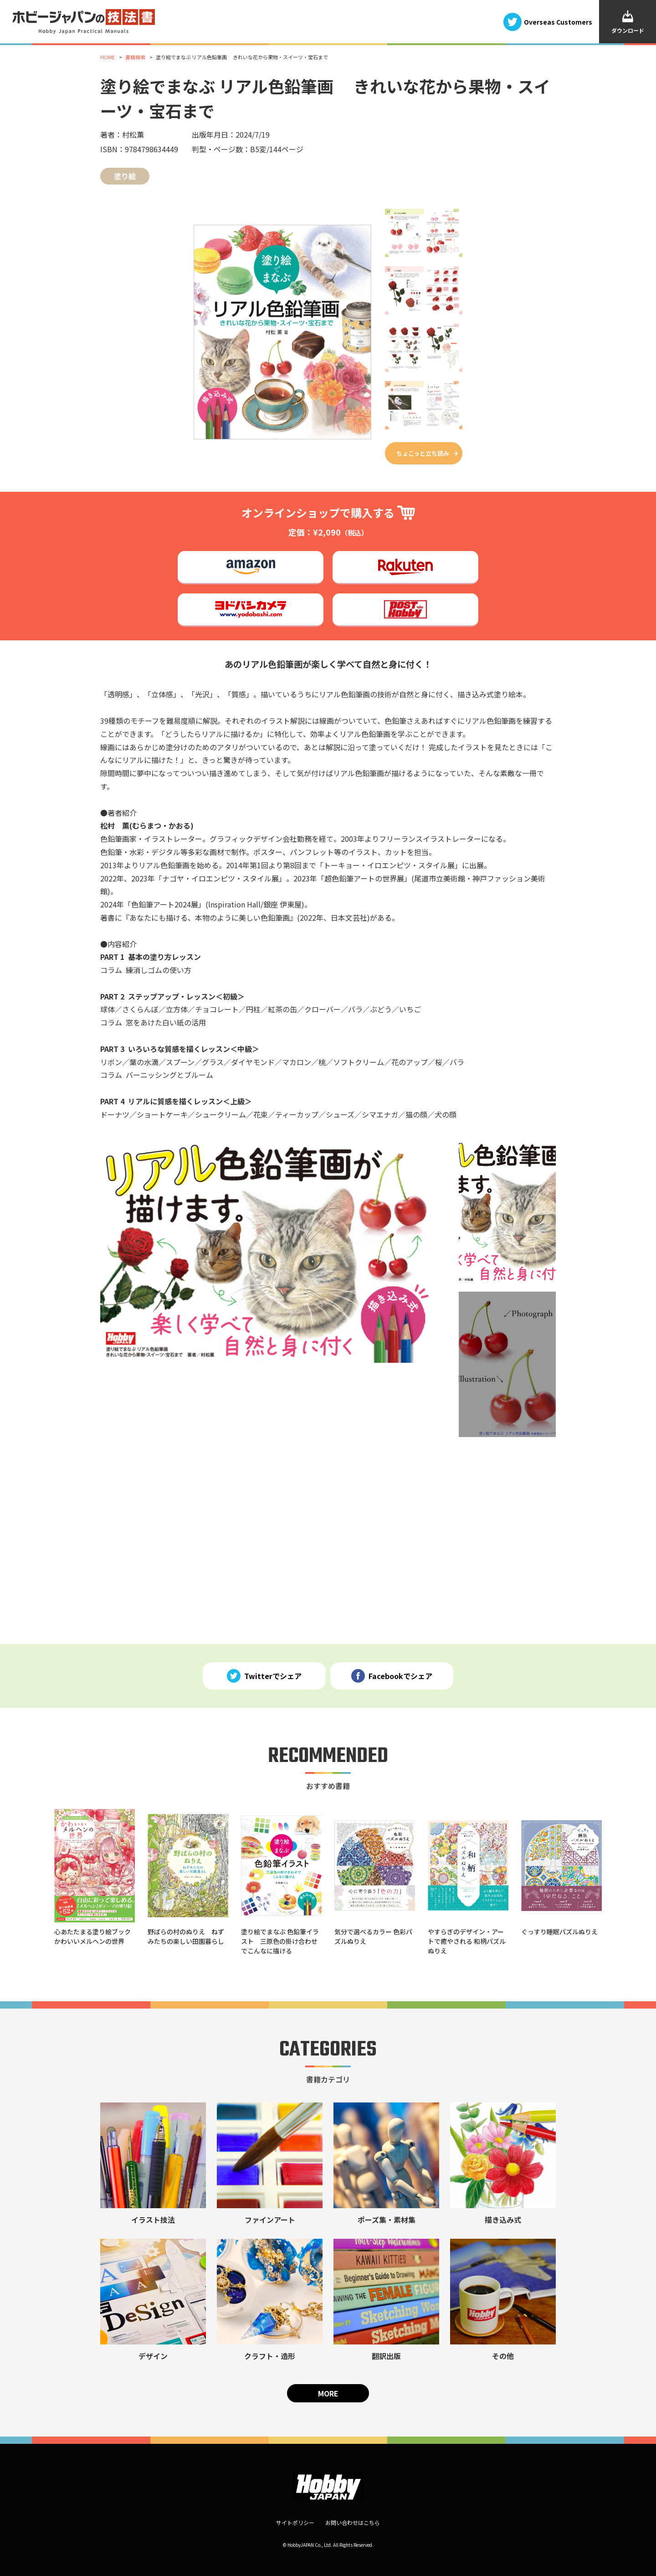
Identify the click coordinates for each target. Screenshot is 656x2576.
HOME (107, 57)
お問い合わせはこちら (352, 2522)
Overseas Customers (558, 21)
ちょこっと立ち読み (422, 453)
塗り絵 (125, 175)
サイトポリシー (295, 2522)
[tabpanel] (266, 1251)
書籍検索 (135, 57)
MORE (328, 2393)
